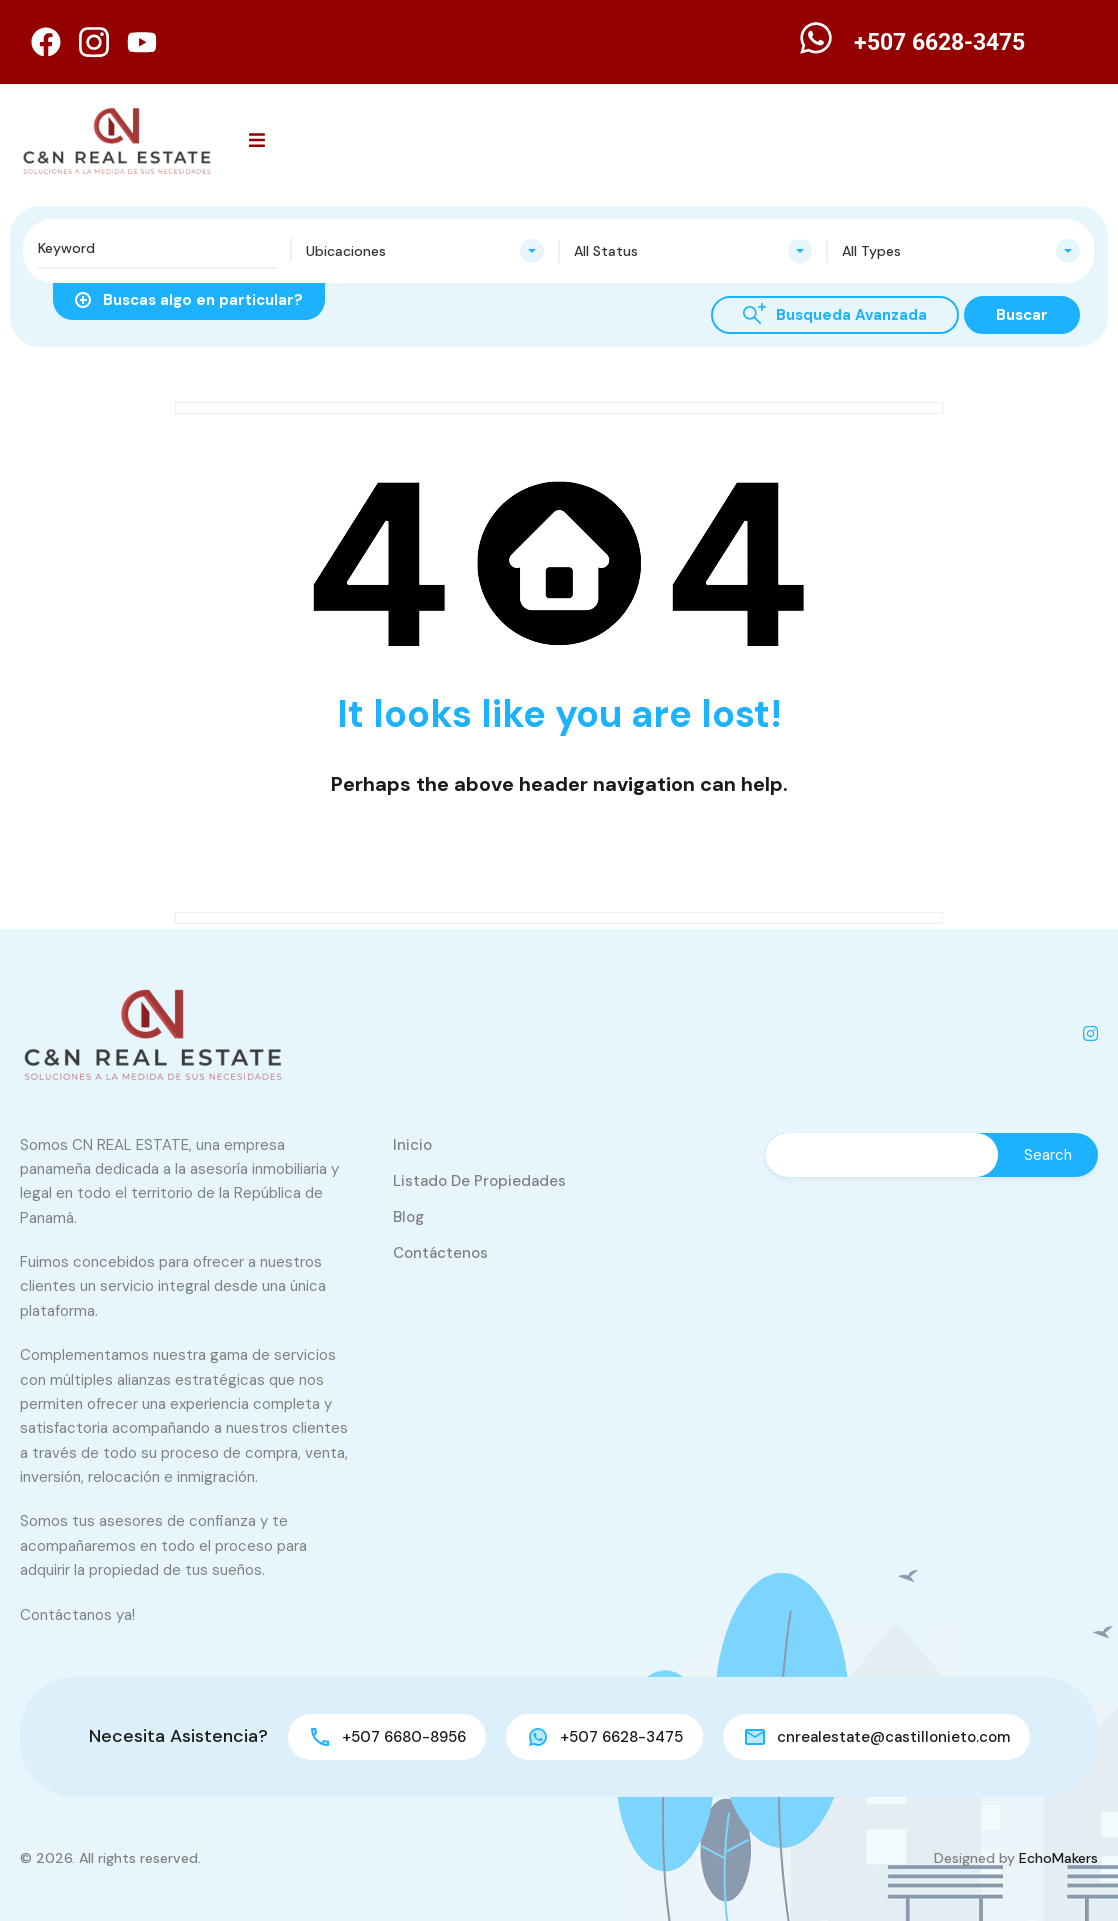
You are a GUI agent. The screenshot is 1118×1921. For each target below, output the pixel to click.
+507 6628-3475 (939, 42)
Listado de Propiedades (479, 1181)
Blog (408, 1217)
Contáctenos (440, 1253)
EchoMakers (1058, 1858)
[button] (256, 140)
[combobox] (425, 251)
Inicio (412, 1145)
